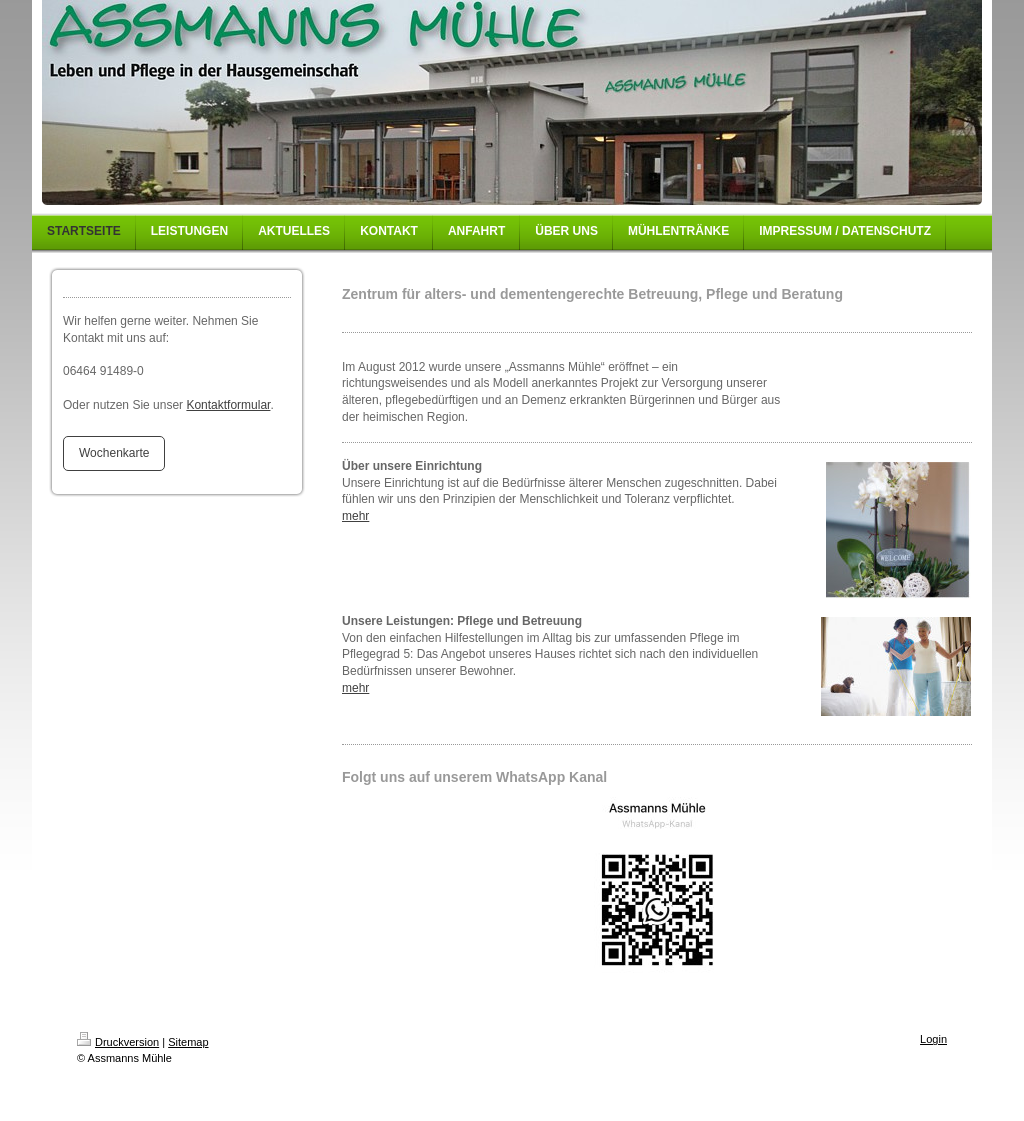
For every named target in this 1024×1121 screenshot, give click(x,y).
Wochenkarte (114, 453)
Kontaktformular (228, 405)
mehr (355, 516)
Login (933, 1039)
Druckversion (118, 1042)
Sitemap (188, 1042)
